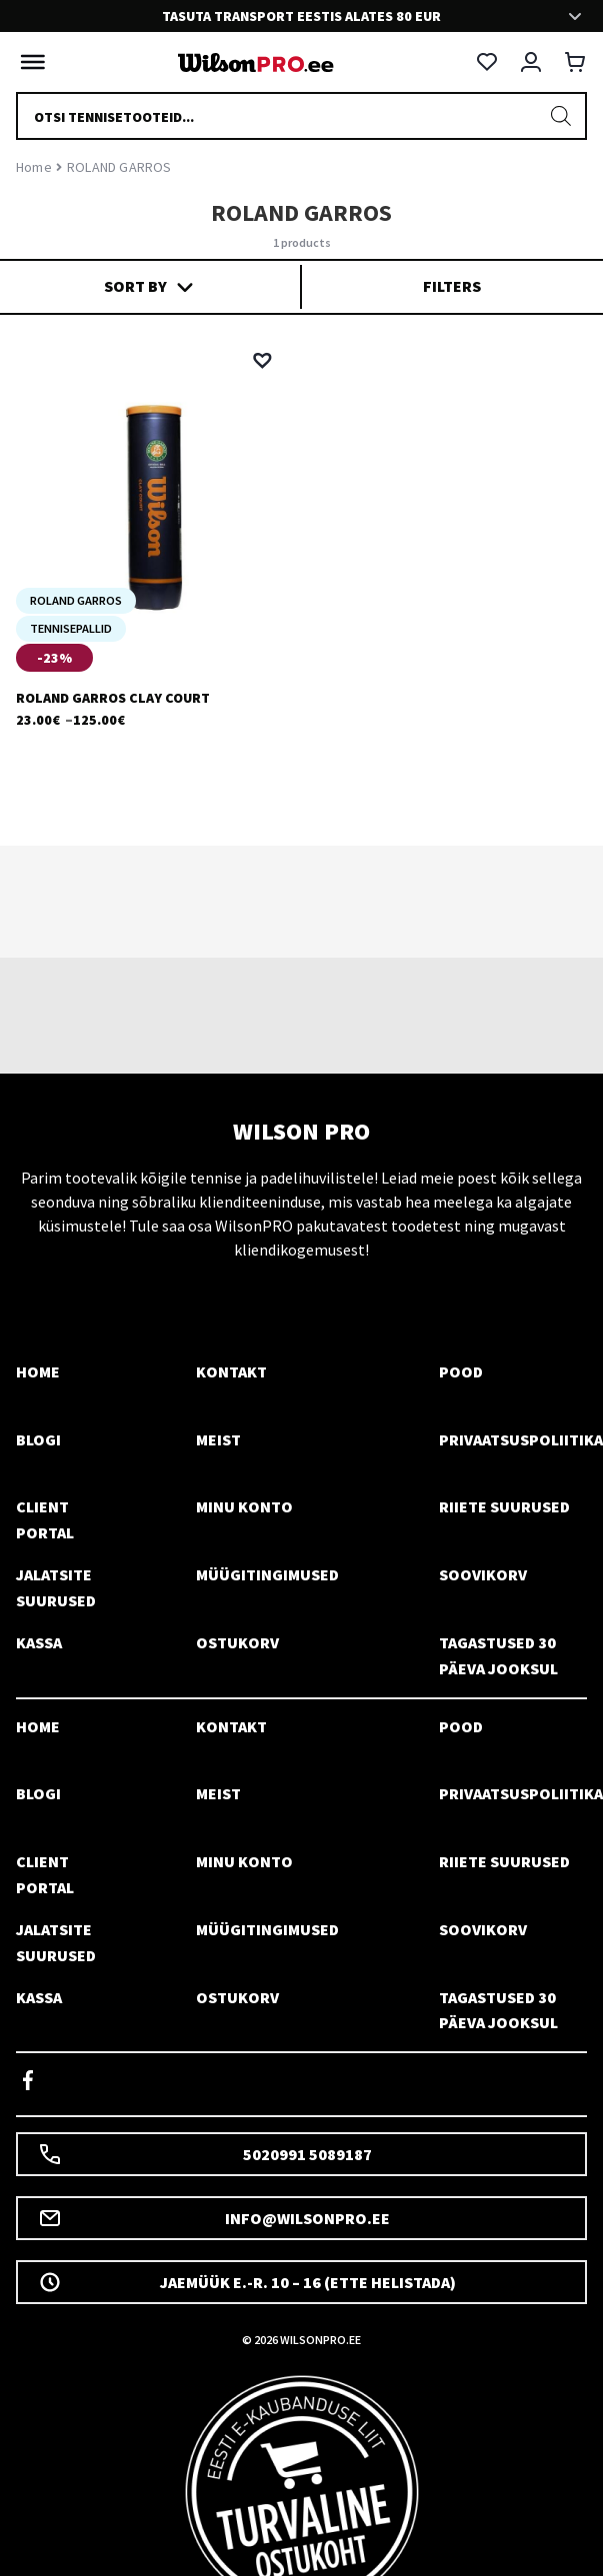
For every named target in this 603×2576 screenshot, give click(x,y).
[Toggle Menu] (28, 62)
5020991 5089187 (205, 2154)
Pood (461, 1371)
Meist (218, 1439)
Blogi (38, 1439)
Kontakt (231, 1371)
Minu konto (244, 1506)
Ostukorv (237, 1642)
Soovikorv (483, 1574)
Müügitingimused (267, 1574)
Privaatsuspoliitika (521, 1439)
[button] (262, 361)
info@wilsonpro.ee (214, 2218)
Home (34, 167)
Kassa (39, 1642)
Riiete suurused (504, 1506)
